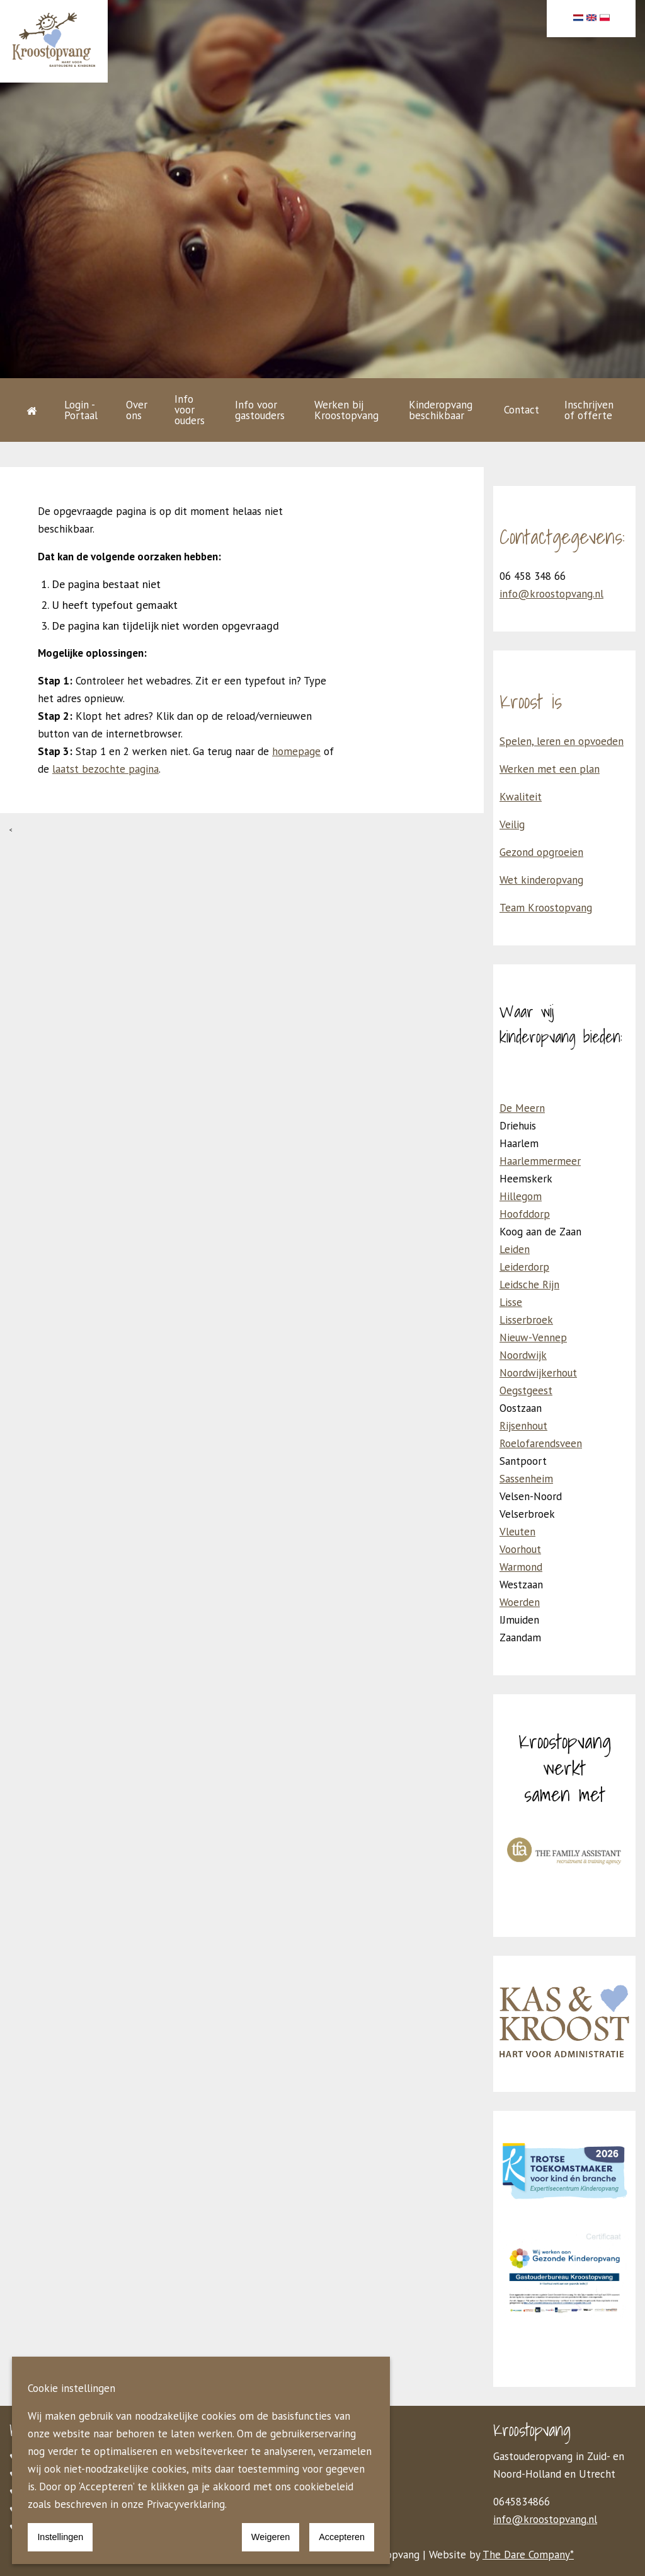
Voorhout (520, 1549)
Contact (521, 410)
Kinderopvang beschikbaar (440, 410)
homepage (296, 751)
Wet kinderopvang (541, 880)
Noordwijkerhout (538, 1373)
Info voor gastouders (260, 410)
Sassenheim (526, 1479)
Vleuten (517, 1532)
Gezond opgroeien (541, 852)
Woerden (519, 1602)
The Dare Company (526, 2555)
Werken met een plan (549, 769)
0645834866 (521, 2502)
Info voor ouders (189, 409)
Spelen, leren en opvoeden (561, 741)
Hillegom (520, 1196)
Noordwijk (523, 1355)
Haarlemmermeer (540, 1161)
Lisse (510, 1302)
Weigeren (270, 2537)
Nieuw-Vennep (533, 1337)
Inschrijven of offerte (589, 410)
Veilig (512, 824)
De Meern (522, 1108)
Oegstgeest (525, 1390)
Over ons (136, 410)
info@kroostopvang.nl (551, 594)
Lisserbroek (526, 1320)
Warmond (520, 1567)
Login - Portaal (81, 410)
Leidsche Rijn (529, 1284)
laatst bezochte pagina (105, 769)
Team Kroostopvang (545, 908)
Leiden (514, 1249)
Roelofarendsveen (540, 1443)
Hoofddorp (524, 1214)
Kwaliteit (520, 797)
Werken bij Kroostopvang (346, 410)
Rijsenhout (523, 1426)
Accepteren (342, 2537)
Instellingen (60, 2537)
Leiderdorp (524, 1267)
